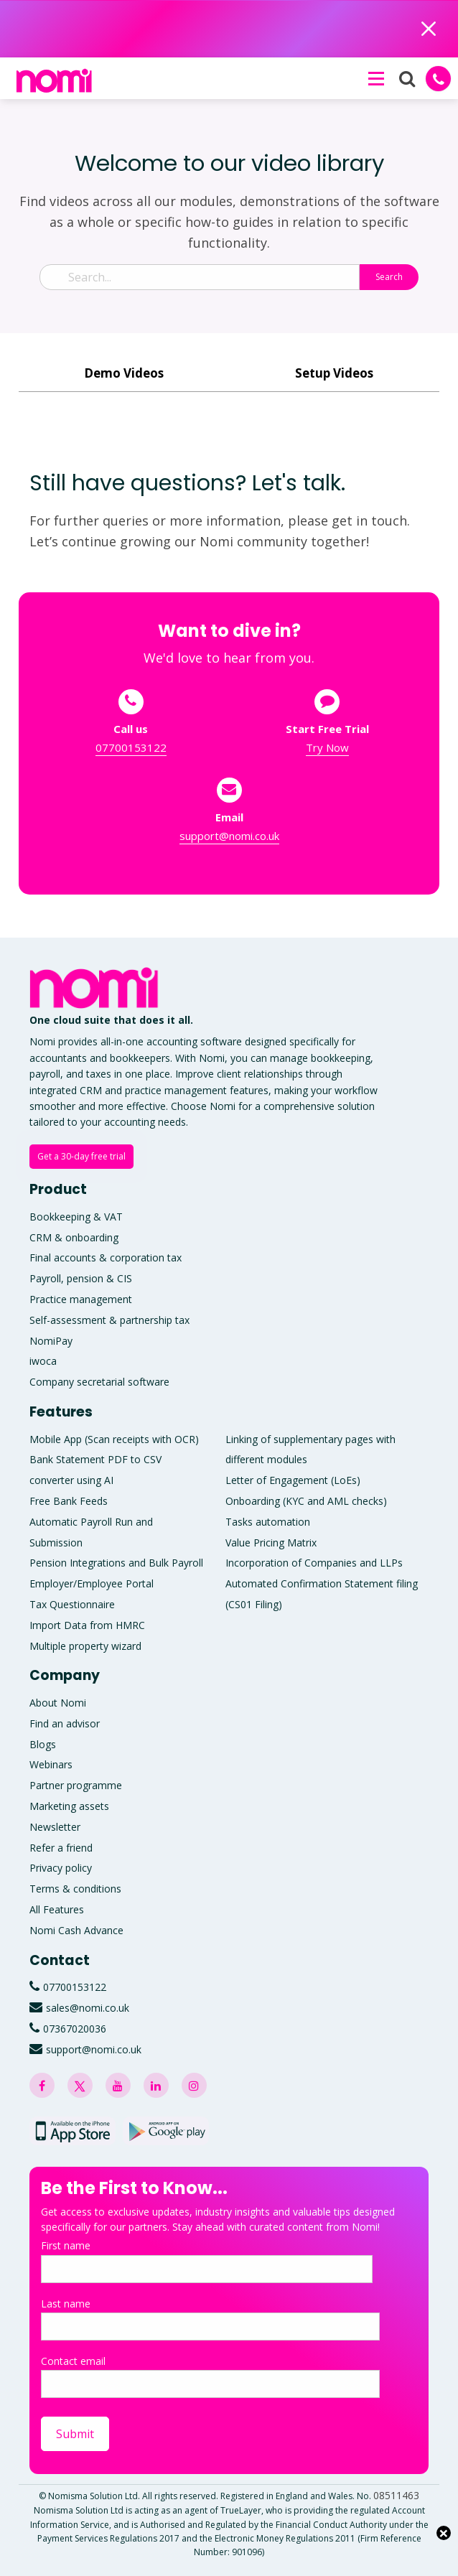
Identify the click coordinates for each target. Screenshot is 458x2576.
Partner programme (75, 1785)
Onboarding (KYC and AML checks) (306, 1501)
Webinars (51, 1764)
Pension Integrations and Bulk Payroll (116, 1562)
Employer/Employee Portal (91, 1583)
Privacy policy (60, 1868)
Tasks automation (267, 1522)
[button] (375, 78)
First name (207, 2260)
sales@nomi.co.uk (87, 2008)
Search (389, 277)
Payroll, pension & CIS (80, 1278)
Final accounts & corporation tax (105, 1257)
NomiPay (51, 1341)
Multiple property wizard (85, 1646)
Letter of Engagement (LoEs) (292, 1480)
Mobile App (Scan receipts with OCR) (114, 1439)
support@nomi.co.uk (229, 836)
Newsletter (54, 1827)
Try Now (327, 747)
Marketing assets (69, 1806)
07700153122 (131, 747)
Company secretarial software (99, 1382)
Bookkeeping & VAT (76, 1216)
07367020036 (74, 2028)
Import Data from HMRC (87, 1625)
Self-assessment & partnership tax (109, 1320)
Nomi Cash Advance (76, 1930)
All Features (56, 1909)
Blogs (42, 1744)
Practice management (80, 1299)
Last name (210, 2319)
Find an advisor (64, 1723)
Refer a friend (61, 1847)
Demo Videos (124, 373)
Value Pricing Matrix (271, 1542)
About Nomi (57, 1702)
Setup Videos (334, 373)
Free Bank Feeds (68, 1501)
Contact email (210, 2376)
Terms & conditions (75, 1888)
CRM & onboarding (73, 1237)
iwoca (43, 1361)
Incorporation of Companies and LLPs (314, 1562)
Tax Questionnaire (72, 1604)
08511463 (396, 2495)
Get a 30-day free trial (81, 1156)
